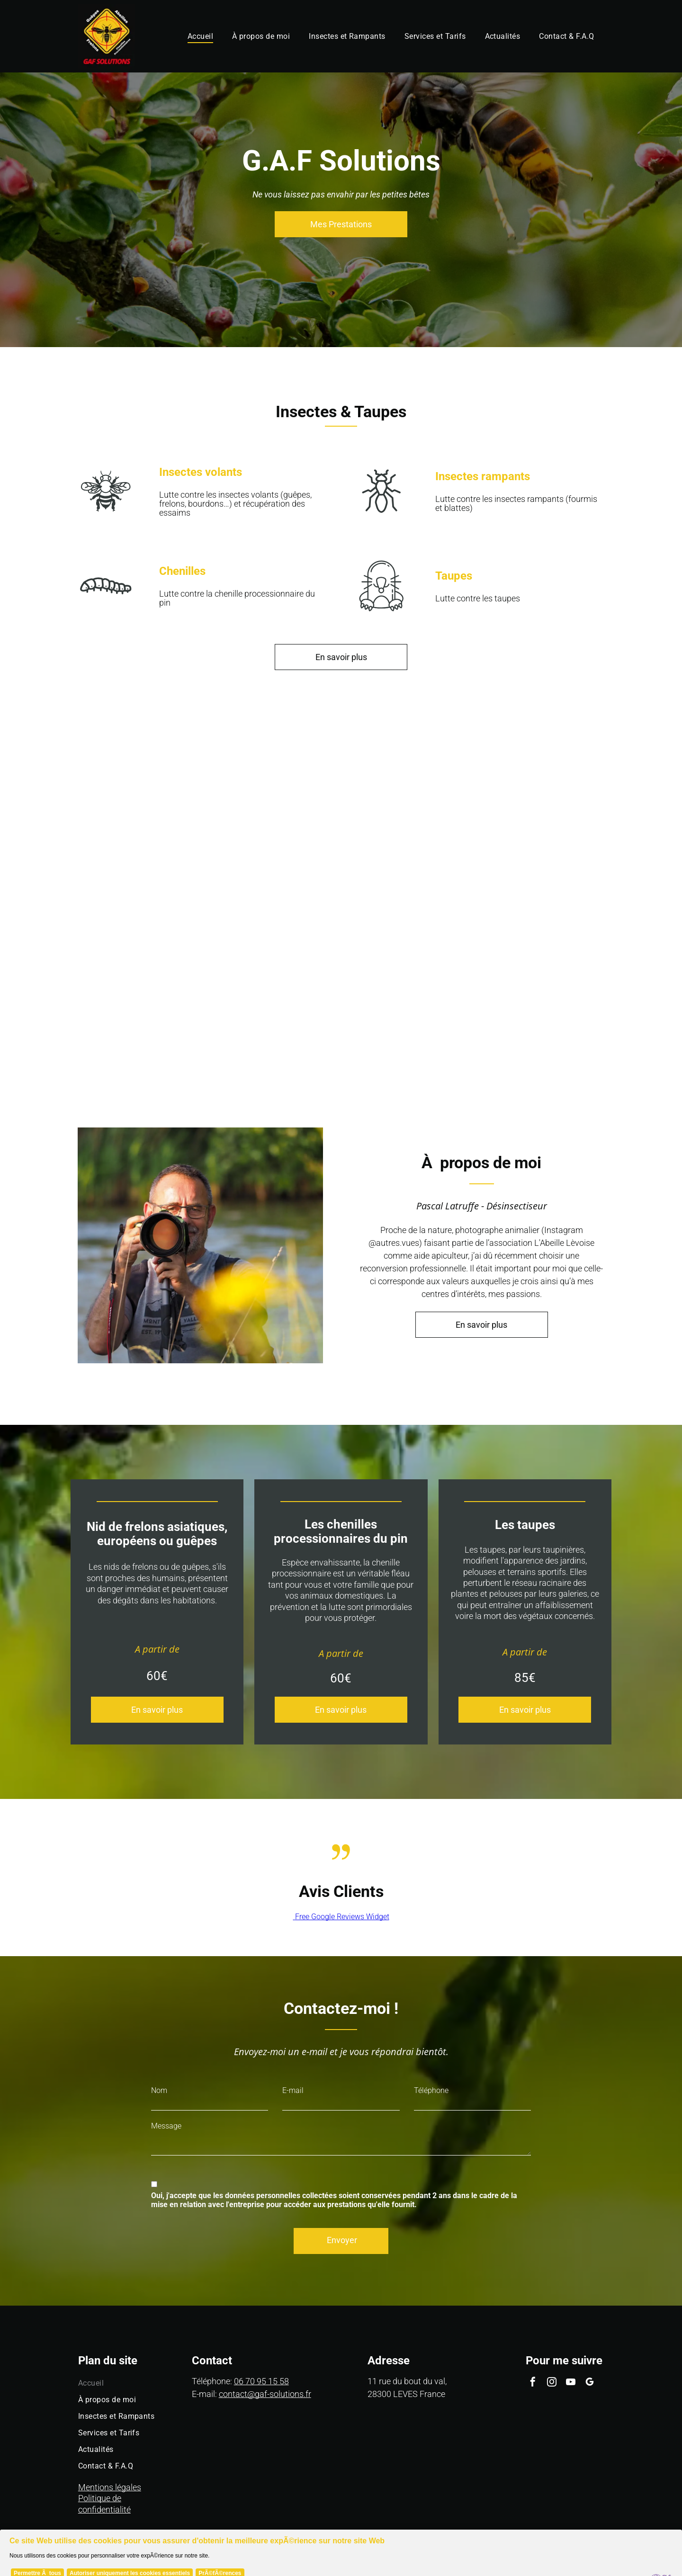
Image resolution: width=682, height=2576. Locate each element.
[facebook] (533, 2383)
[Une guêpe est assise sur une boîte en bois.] (85, 809)
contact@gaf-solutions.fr (265, 2394)
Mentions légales (109, 2487)
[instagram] (552, 2383)
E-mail (293, 2090)
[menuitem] (200, 36)
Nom (159, 2090)
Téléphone (431, 2090)
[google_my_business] (590, 2383)
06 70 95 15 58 (261, 2381)
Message (166, 2125)
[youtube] (571, 2383)
